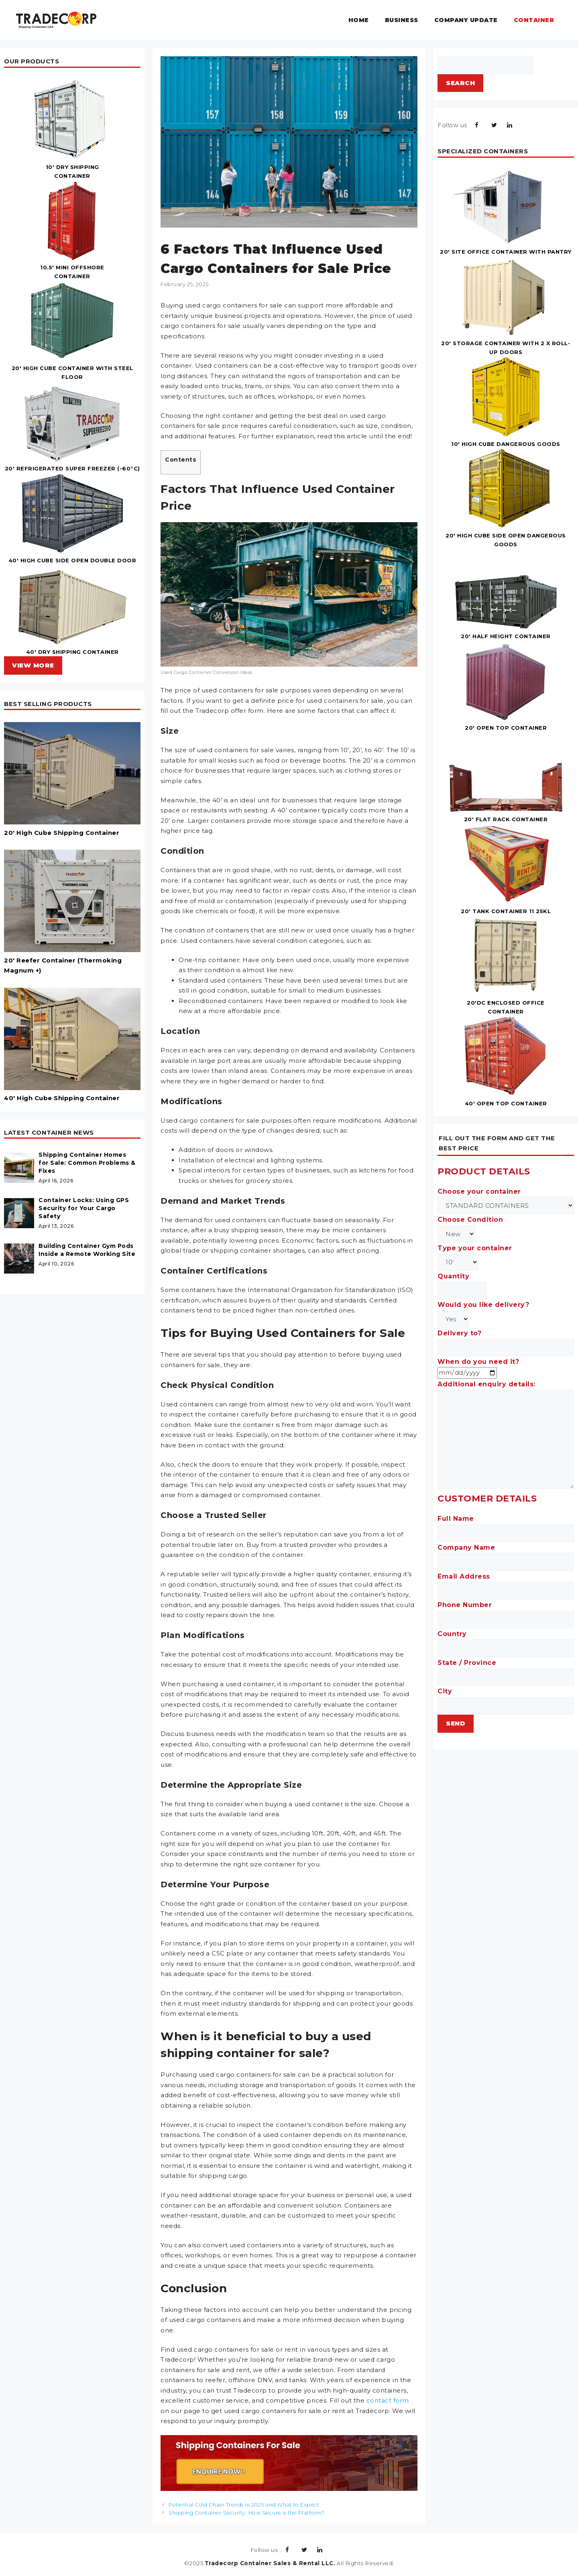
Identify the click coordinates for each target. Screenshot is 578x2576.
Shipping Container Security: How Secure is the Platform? (246, 2513)
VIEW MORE (33, 665)
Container (534, 20)
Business (401, 20)
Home (358, 20)
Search (460, 83)
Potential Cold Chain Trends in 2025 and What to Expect (244, 2505)
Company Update (466, 20)
